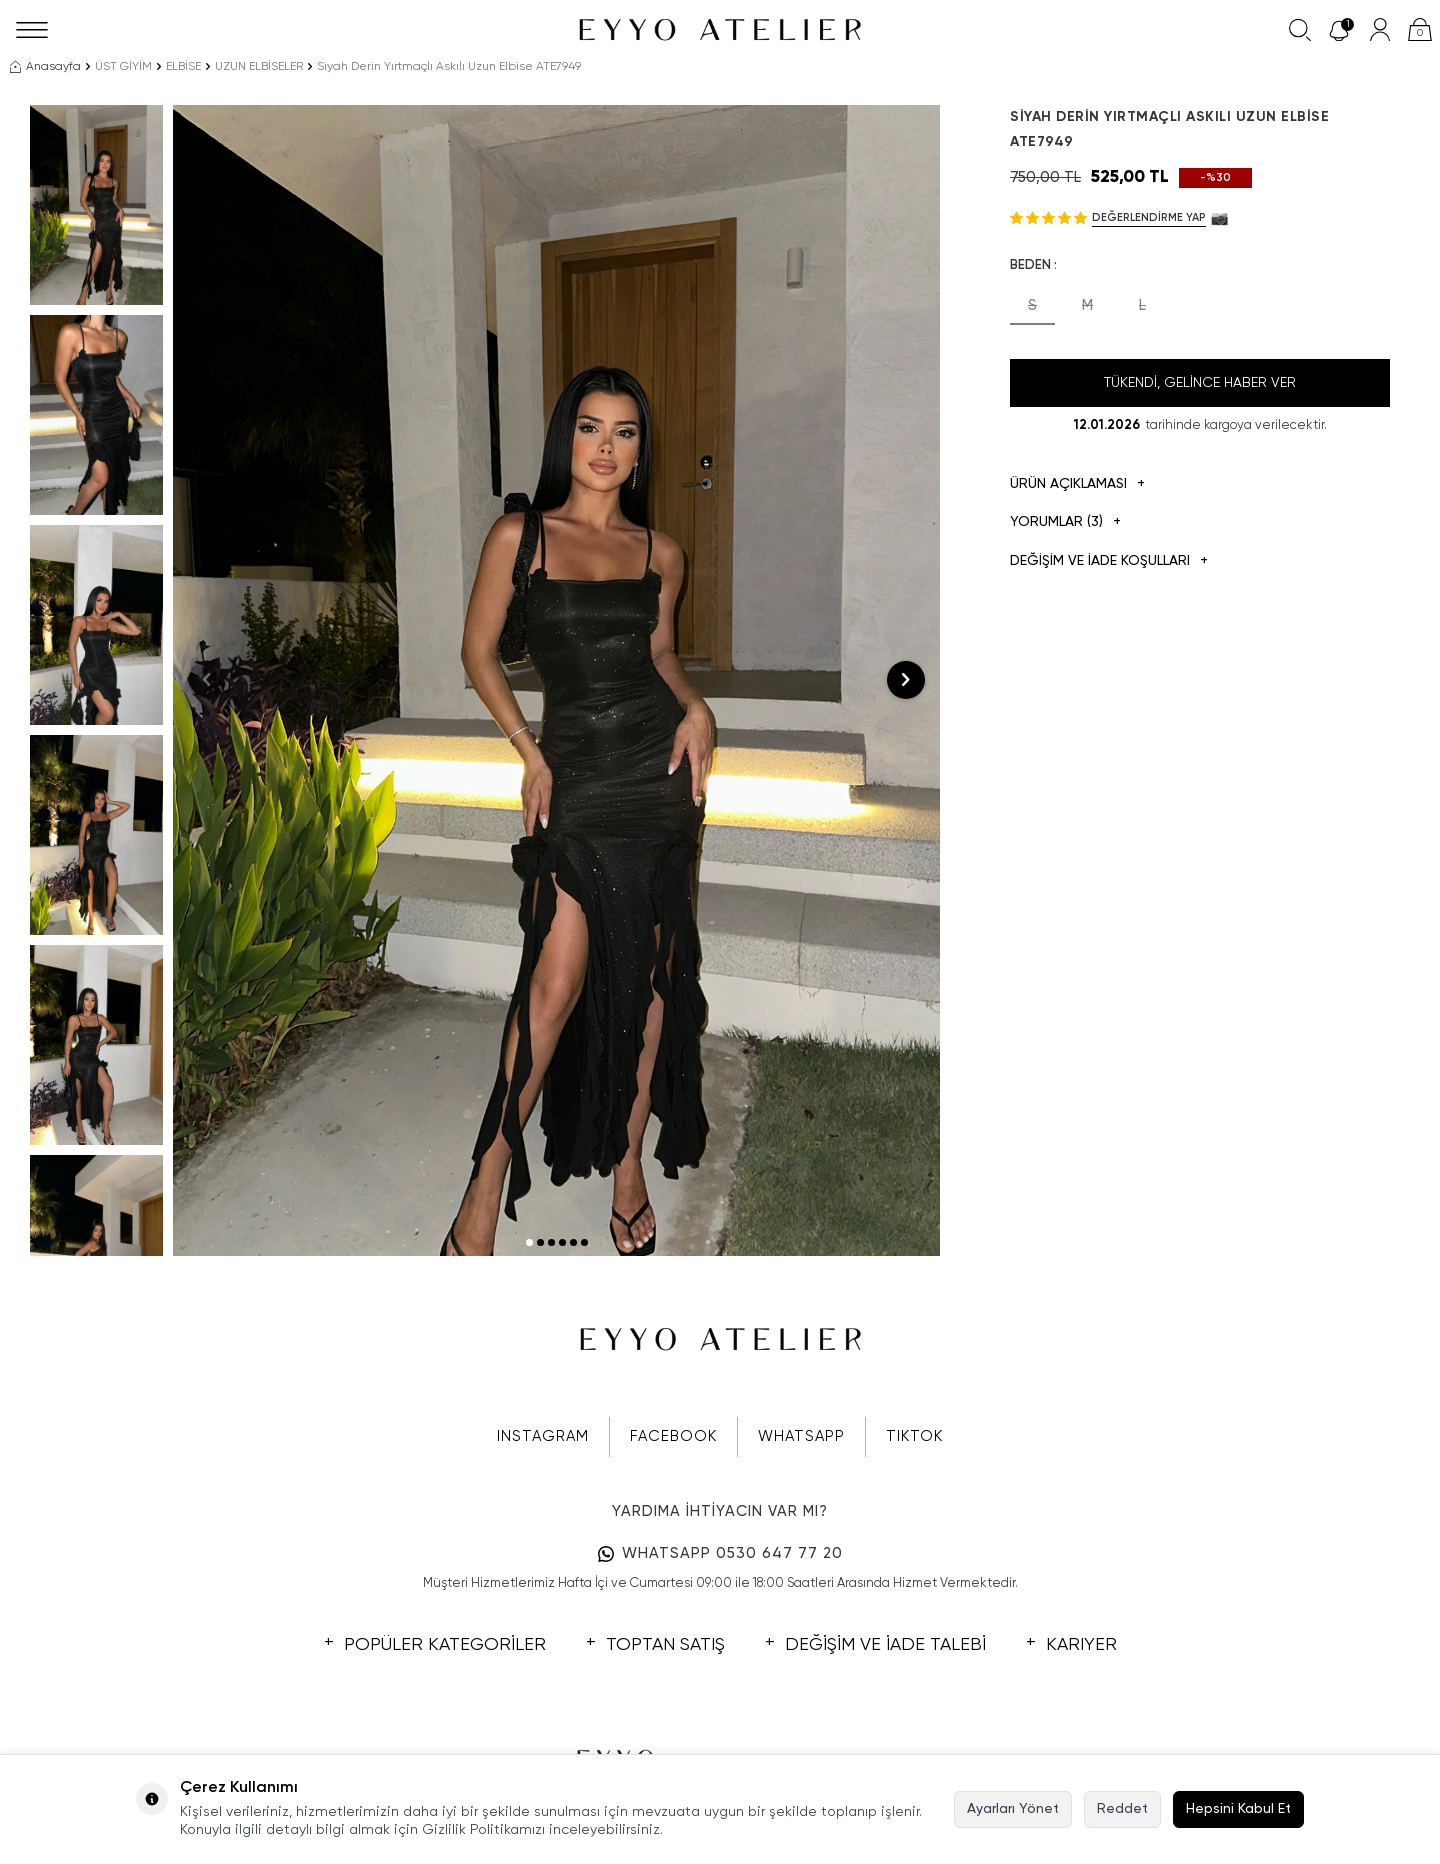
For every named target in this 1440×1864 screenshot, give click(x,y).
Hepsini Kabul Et (1238, 1809)
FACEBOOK (673, 1436)
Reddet (1122, 1809)
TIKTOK (914, 1436)
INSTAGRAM (543, 1436)
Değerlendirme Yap (1149, 217)
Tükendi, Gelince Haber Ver (1200, 383)
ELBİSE (183, 67)
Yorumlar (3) (1065, 522)
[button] (529, 1242)
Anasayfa (45, 67)
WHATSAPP (801, 1436)
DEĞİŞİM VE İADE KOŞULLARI (1109, 561)
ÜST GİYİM (123, 67)
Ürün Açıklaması (1077, 484)
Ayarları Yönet (1013, 1809)
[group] (556, 680)
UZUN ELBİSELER (259, 67)
